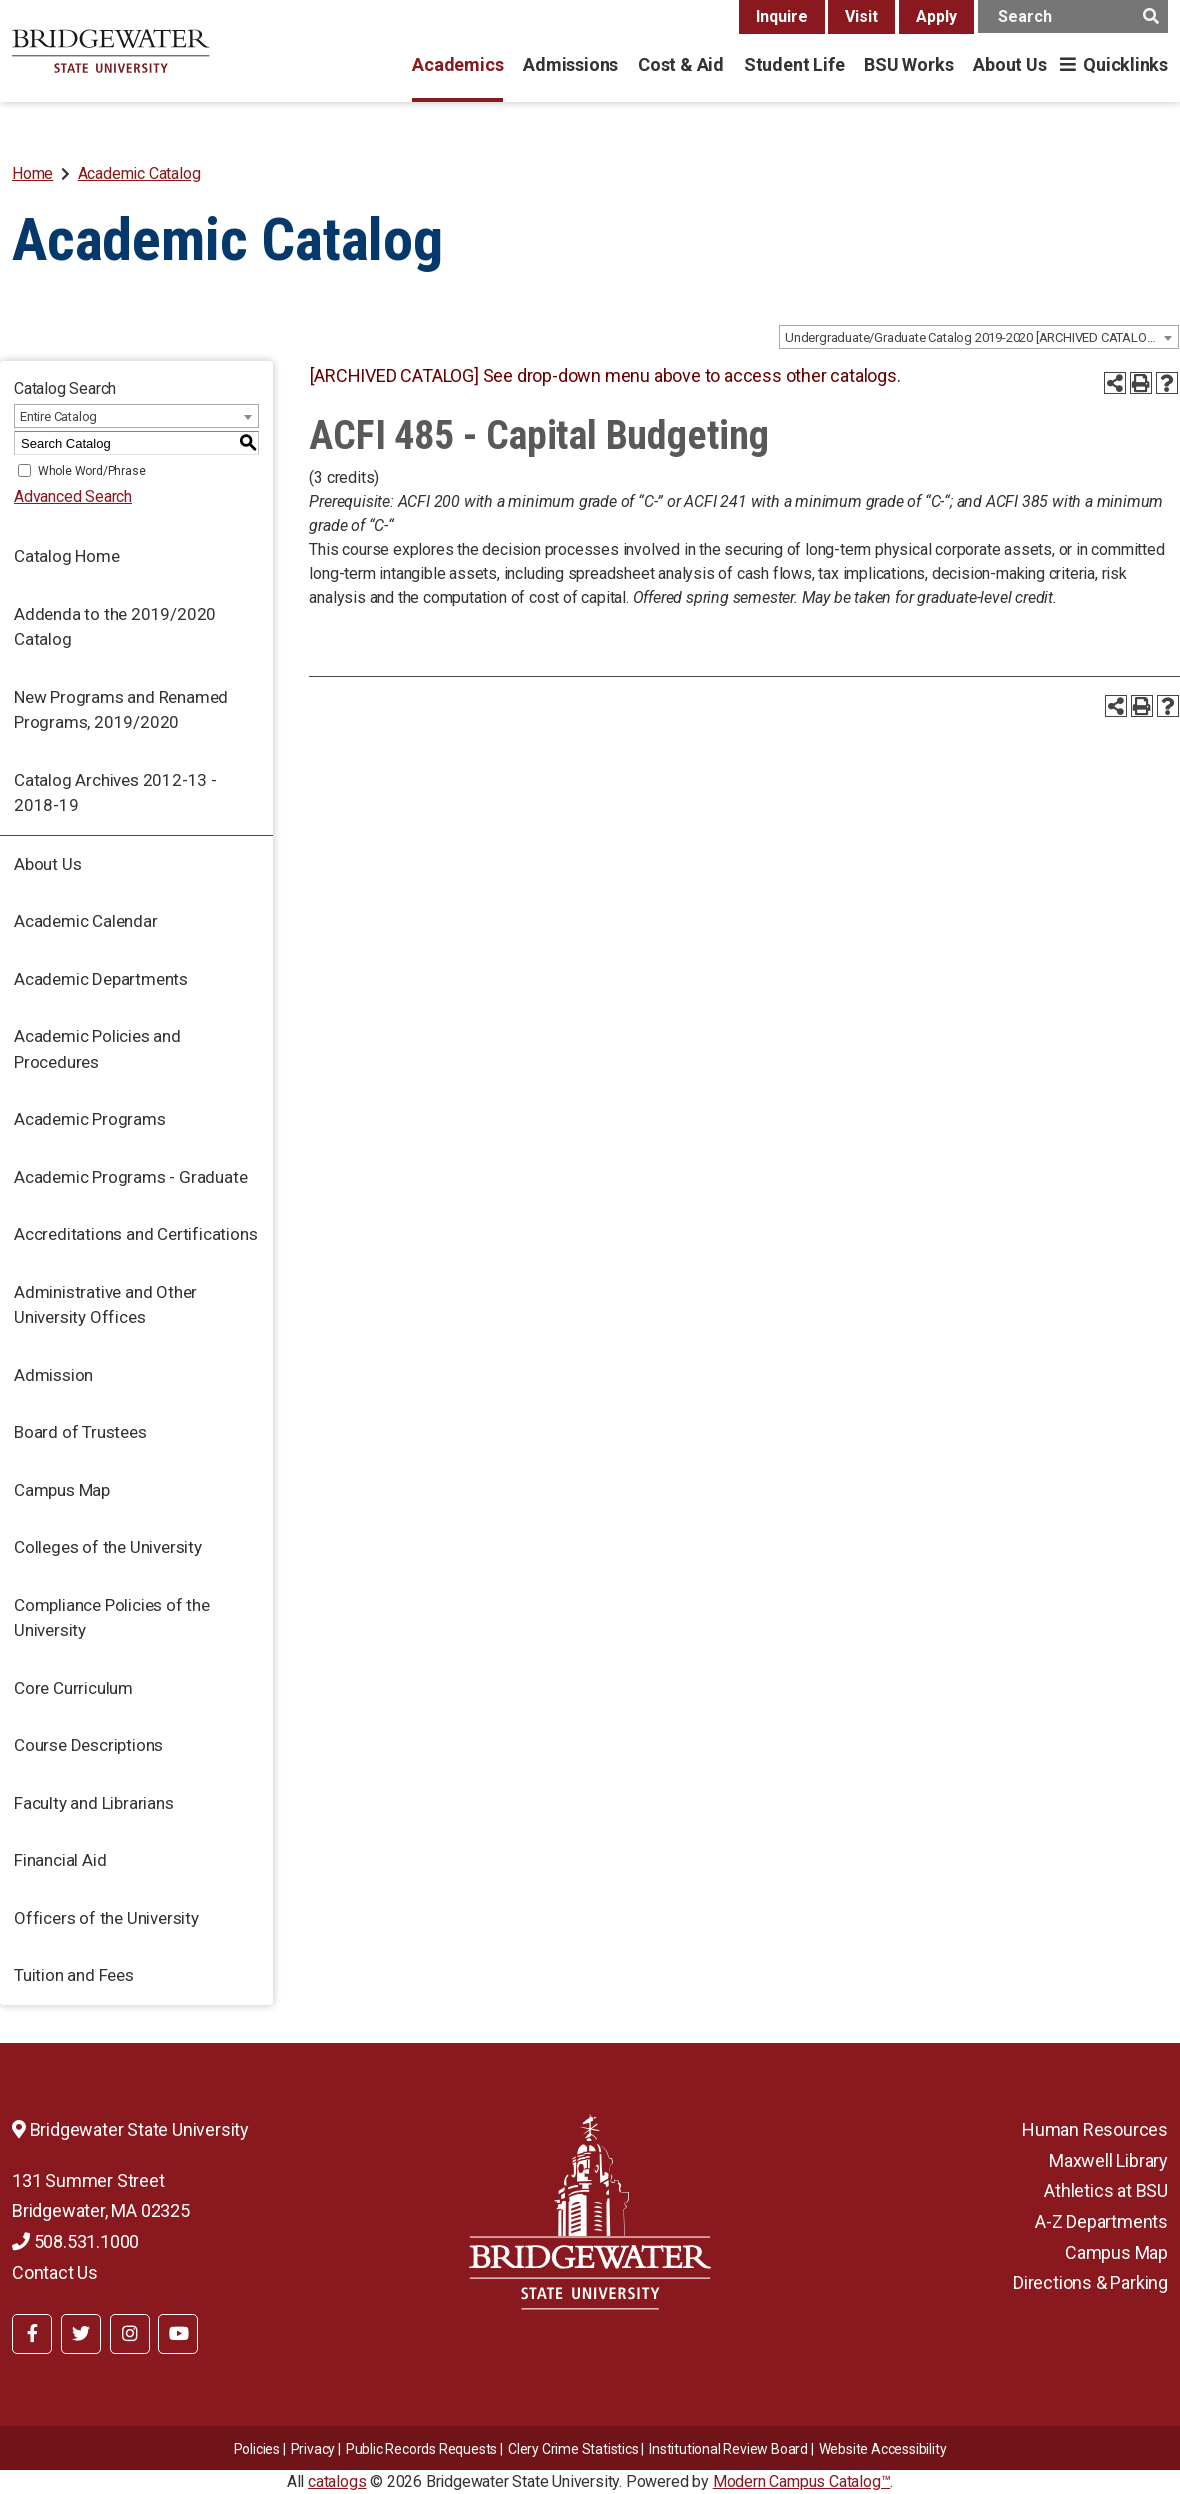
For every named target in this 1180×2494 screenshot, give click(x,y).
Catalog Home (67, 556)
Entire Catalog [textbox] (58, 416)
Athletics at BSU (1106, 2190)
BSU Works (908, 64)
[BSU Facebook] (32, 2334)
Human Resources (1095, 2129)
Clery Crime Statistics (573, 2449)
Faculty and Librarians (94, 1803)
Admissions (570, 64)
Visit (861, 16)
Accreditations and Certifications (135, 1234)
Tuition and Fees (74, 1975)
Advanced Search (73, 496)
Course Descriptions (88, 1745)
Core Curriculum (73, 1688)
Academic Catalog (139, 173)
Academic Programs (90, 1119)
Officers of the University (106, 1918)
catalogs (337, 2481)
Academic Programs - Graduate (130, 1177)
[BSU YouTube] (178, 2334)
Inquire (782, 16)
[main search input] (1073, 16)
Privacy (313, 2449)
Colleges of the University (108, 1547)
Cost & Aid (681, 64)
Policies (257, 2449)
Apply (936, 16)
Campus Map (62, 1490)
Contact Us (55, 2272)
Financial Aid (60, 1860)
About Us (1009, 64)
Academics (457, 64)
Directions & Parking (1090, 2282)
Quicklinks (1125, 64)
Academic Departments (101, 979)
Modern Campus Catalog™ (802, 2481)
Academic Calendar (86, 921)
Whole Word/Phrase (92, 471)
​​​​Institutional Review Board (728, 2449)
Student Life (794, 64)
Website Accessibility (883, 2449)
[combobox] (979, 337)
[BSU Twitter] (81, 2334)
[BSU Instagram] (130, 2334)
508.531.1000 (75, 2241)
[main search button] (1150, 16)
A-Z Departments (1101, 2221)
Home (32, 173)
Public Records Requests (421, 2449)
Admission (53, 1375)
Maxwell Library (1108, 2160)
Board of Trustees (80, 1432)
